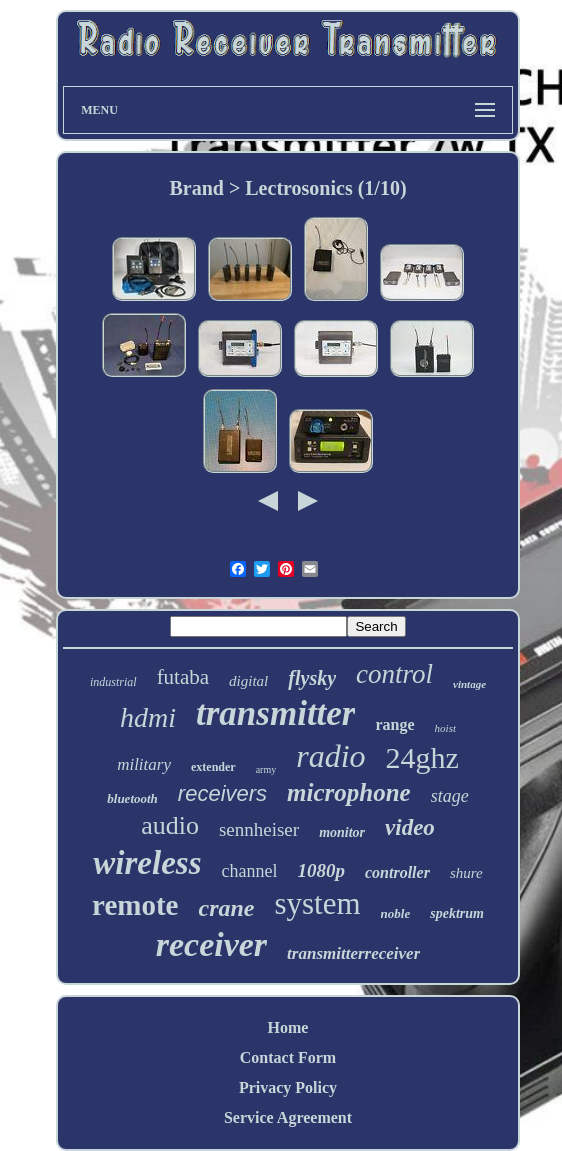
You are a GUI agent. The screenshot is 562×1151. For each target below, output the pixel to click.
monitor (342, 832)
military (144, 764)
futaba (183, 677)
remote (135, 905)
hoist (445, 728)
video (410, 827)
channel (250, 871)
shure (466, 873)
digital (248, 681)
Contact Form (288, 1057)
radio (330, 756)
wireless (147, 863)
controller (397, 872)
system (317, 903)
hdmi (148, 717)
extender (213, 767)
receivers (222, 793)
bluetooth (132, 798)
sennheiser (259, 829)
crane (226, 908)
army (266, 769)
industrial (113, 682)
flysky (312, 678)
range (394, 724)
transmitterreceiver (353, 953)
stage (450, 796)
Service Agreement (288, 1117)
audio (170, 825)
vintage (469, 684)
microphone (349, 792)
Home (288, 1027)
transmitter (275, 713)
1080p (321, 870)
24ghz (422, 757)
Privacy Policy (288, 1087)
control (394, 674)
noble (396, 913)
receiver (211, 944)
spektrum (457, 913)
